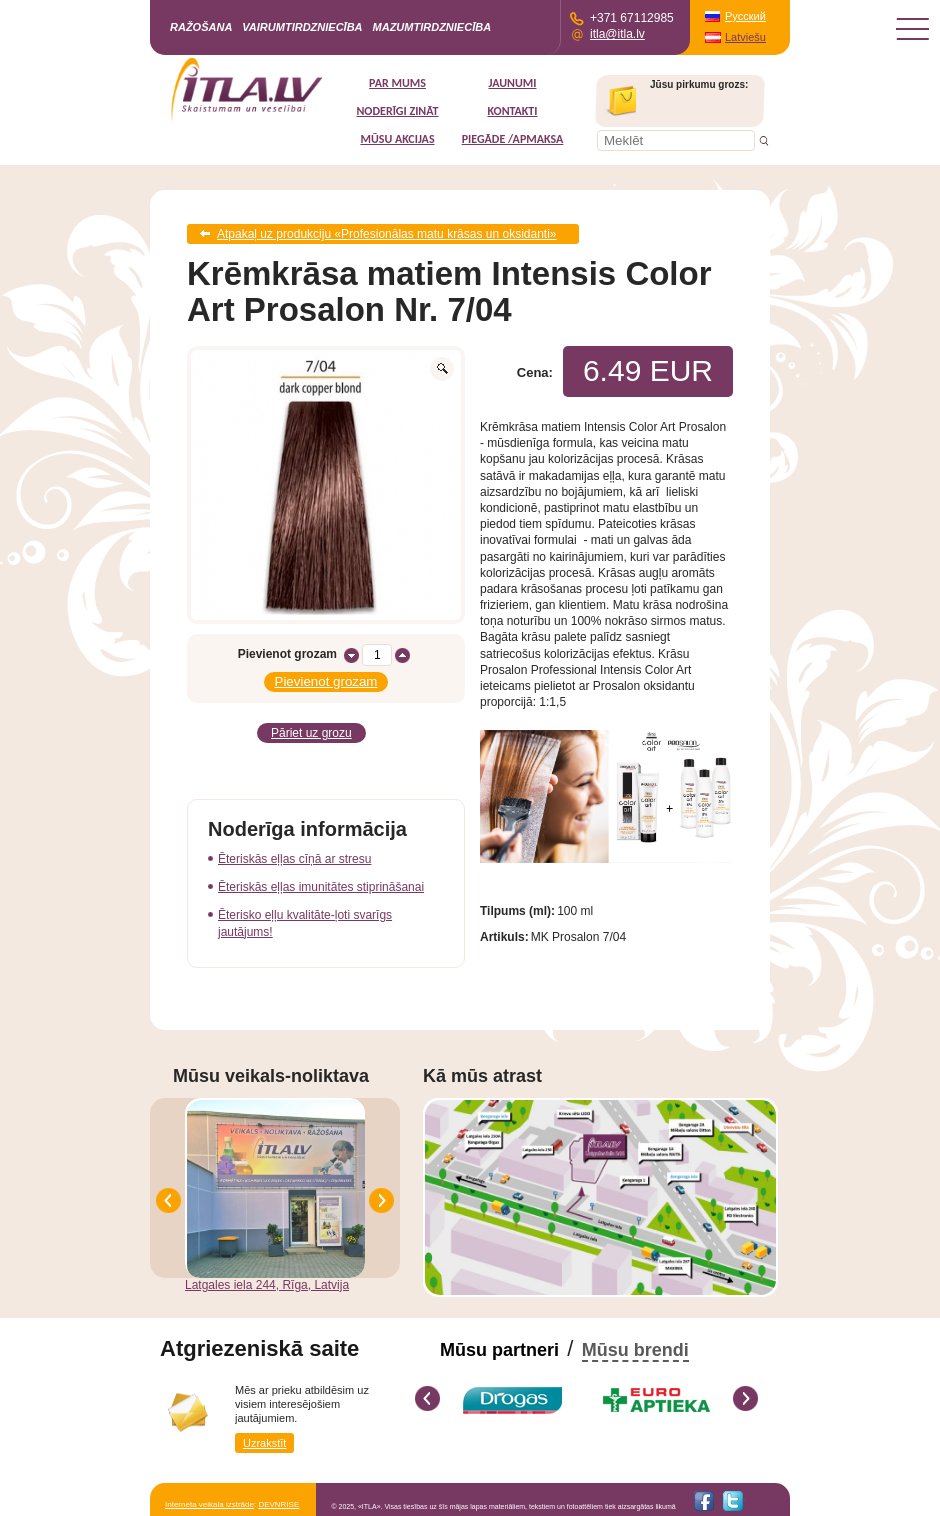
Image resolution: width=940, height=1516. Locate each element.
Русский (745, 16)
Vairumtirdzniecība (302, 27)
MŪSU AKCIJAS (397, 139)
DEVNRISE (278, 1504)
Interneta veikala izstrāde (209, 1504)
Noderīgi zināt (397, 111)
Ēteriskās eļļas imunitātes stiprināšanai (321, 887)
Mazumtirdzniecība (432, 27)
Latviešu (745, 37)
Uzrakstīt (264, 1443)
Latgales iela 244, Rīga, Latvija (267, 1285)
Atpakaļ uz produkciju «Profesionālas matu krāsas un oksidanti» (387, 234)
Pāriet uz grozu (311, 733)
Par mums (397, 83)
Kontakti (512, 111)
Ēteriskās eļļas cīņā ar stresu (294, 859)
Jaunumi (512, 83)
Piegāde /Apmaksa (513, 139)
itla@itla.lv (617, 34)
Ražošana (201, 27)
